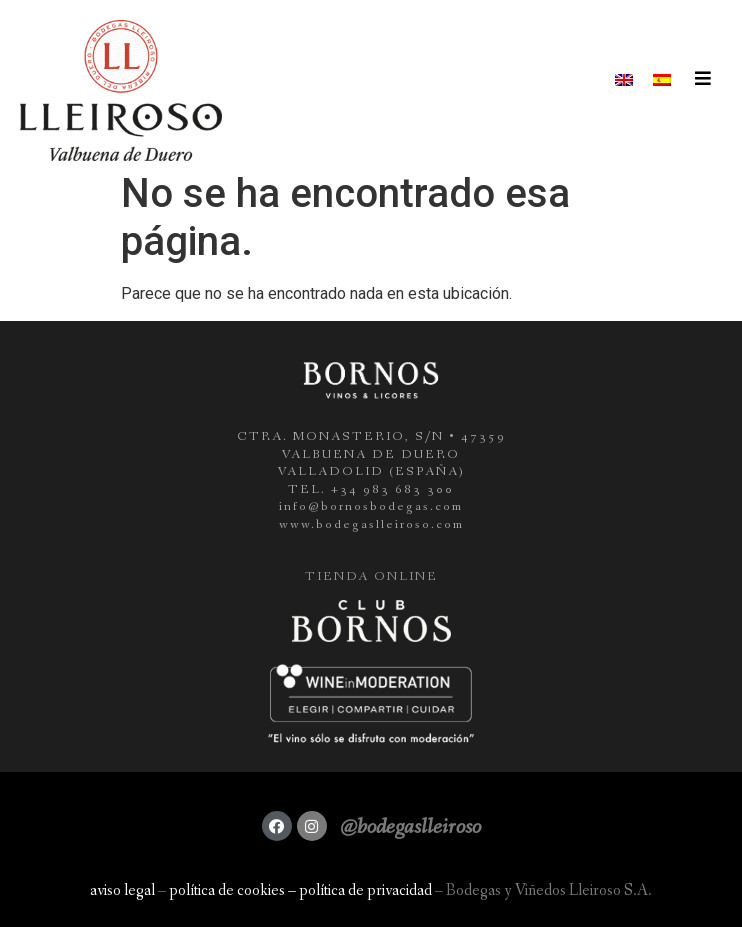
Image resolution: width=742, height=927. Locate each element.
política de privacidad (365, 890)
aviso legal (122, 890)
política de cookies (227, 890)
